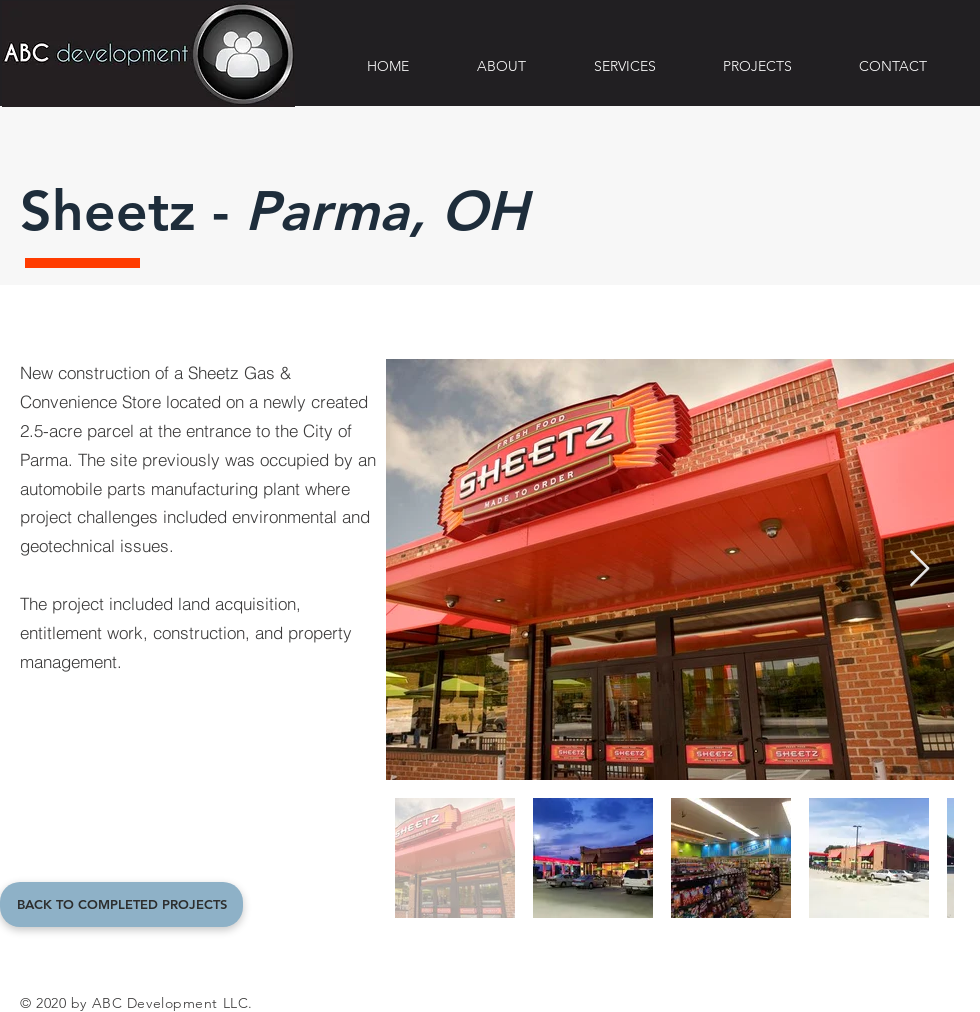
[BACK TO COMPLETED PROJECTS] (121, 904)
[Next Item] (919, 569)
